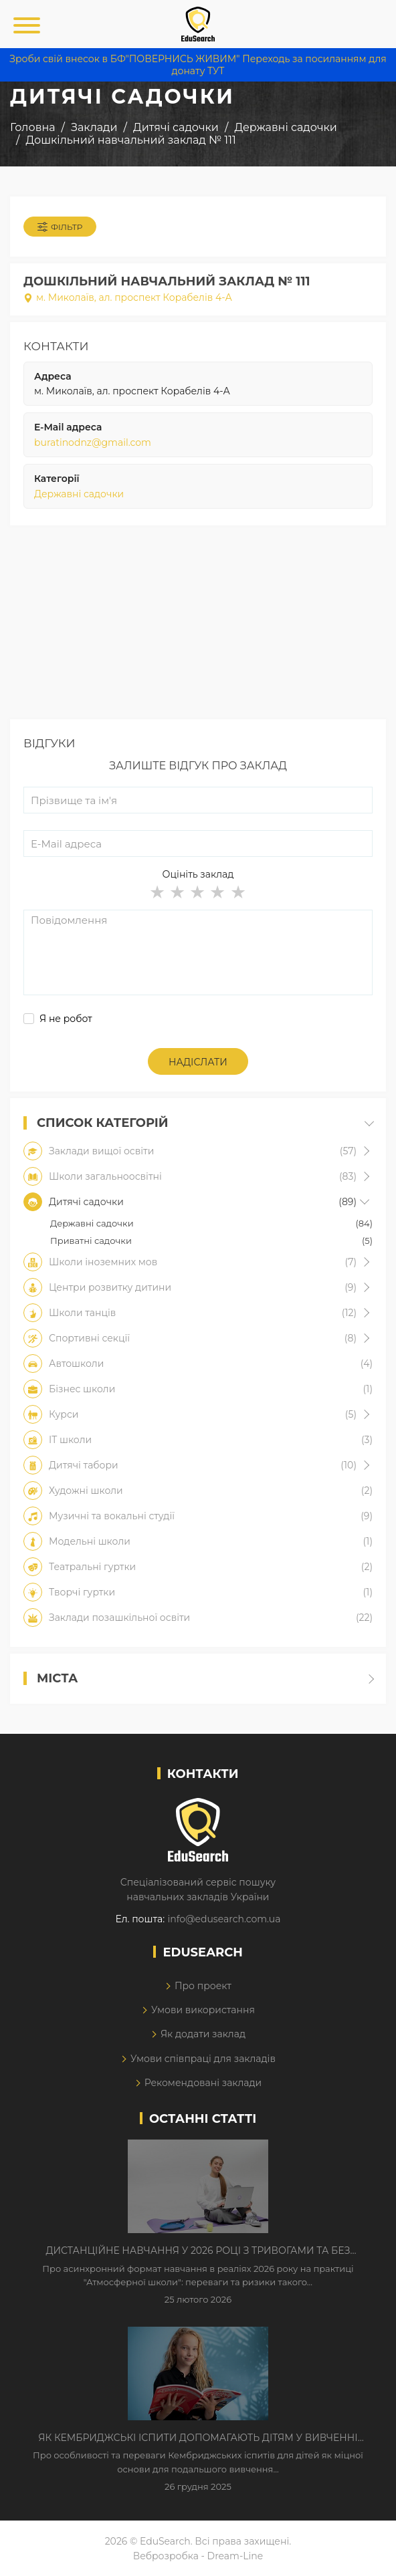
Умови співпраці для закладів (203, 2059)
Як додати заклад (203, 2034)
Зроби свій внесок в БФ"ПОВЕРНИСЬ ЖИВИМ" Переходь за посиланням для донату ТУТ (198, 65)
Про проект (203, 1986)
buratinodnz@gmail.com (92, 442)
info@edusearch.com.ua (223, 1919)
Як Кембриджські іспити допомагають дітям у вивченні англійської (197, 2438)
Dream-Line (235, 2556)
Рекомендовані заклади (203, 2083)
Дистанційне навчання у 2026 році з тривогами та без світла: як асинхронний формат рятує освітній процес (198, 2251)
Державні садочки (79, 494)
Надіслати (198, 1062)
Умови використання (203, 2010)
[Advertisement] (198, 625)
